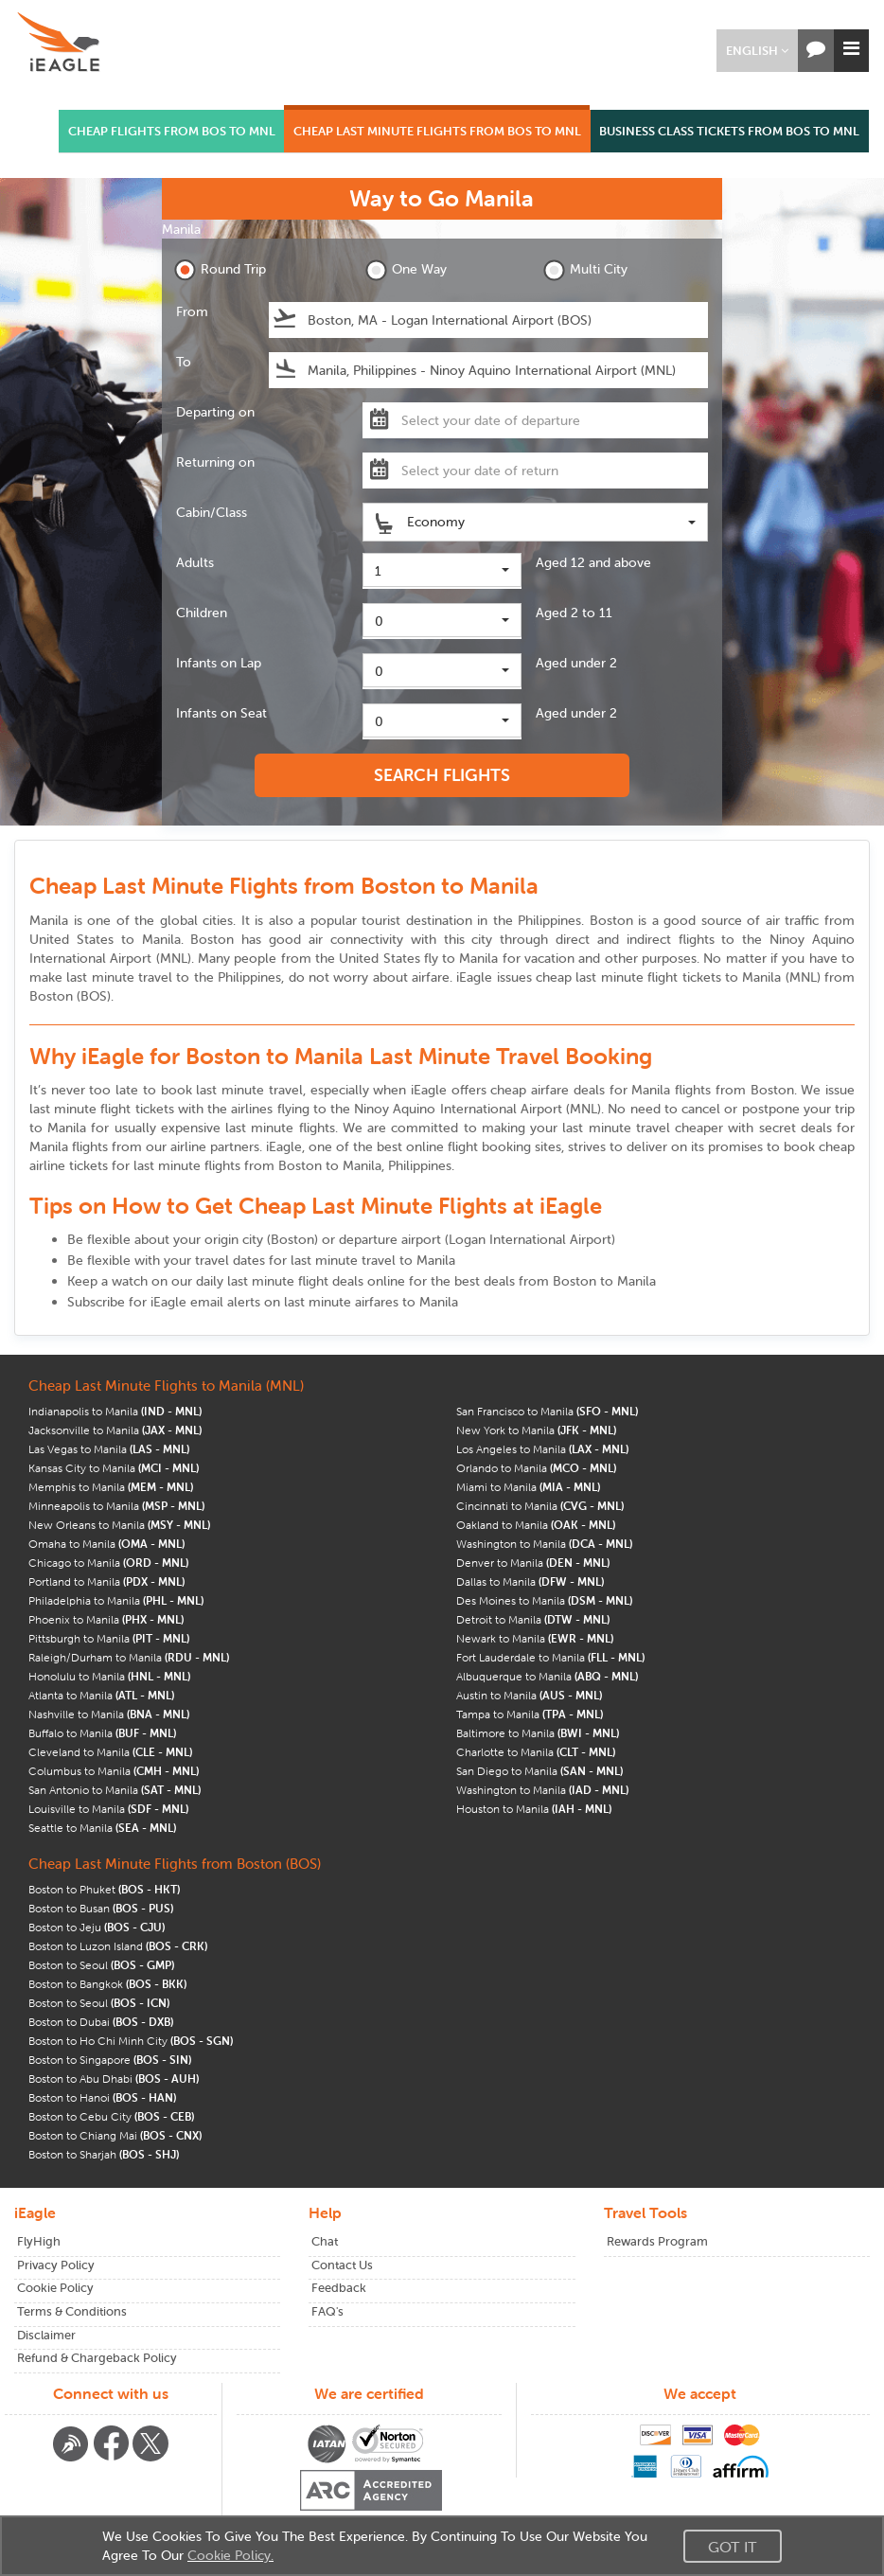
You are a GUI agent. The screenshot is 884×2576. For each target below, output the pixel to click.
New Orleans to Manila (119, 1525)
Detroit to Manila (533, 1619)
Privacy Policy (56, 2265)
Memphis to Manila (110, 1487)
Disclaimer (46, 2335)
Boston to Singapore (109, 2059)
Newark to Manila (534, 1638)
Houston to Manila (533, 1809)
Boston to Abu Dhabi (113, 2078)
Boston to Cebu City (111, 2116)
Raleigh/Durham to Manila (128, 1657)
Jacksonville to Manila (115, 1430)
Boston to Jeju (96, 1927)
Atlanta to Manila (101, 1695)
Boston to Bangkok (107, 1984)
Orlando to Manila (536, 1468)
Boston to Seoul (101, 1965)
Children (201, 612)
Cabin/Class (211, 512)
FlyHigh (39, 2241)
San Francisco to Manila (547, 1411)
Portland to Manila (106, 1581)
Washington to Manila (544, 1544)
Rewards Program (657, 2241)
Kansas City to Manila (113, 1468)
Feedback (338, 2288)
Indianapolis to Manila (115, 1411)
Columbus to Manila (113, 1771)
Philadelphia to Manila (115, 1600)
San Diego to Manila (539, 1771)
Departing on (215, 411)
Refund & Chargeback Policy (97, 2358)
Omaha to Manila (106, 1544)
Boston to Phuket (104, 1889)
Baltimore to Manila (537, 1733)
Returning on (215, 462)
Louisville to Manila (108, 1809)
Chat (324, 2241)
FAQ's (327, 2311)
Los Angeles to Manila (542, 1449)
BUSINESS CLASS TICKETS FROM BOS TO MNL (729, 131)
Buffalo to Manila (102, 1733)
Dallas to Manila (530, 1581)
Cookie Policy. (230, 2555)
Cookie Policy (55, 2288)
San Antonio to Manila (114, 1790)
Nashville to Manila (108, 1714)
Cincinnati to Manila (540, 1506)
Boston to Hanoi (102, 2097)
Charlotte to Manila (535, 1752)
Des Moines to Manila (544, 1600)
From (192, 311)
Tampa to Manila (529, 1714)
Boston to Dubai (100, 2022)
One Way (406, 270)
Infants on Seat (221, 712)
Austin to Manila (529, 1695)
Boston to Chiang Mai (115, 2135)
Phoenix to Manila (106, 1619)
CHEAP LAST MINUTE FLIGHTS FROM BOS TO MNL (437, 131)
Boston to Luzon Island (117, 1946)
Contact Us (342, 2265)
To (183, 361)
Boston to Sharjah (103, 2154)
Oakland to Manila (535, 1525)
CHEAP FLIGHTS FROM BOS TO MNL (171, 131)
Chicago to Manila (108, 1562)
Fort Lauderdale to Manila (550, 1657)
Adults (195, 562)
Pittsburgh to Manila (108, 1638)
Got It (732, 2546)
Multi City (585, 270)
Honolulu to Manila (109, 1676)
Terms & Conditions (72, 2311)
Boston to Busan (100, 1908)
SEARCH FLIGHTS (442, 775)
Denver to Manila (533, 1562)
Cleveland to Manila (110, 1752)
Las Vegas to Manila (108, 1449)
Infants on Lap (218, 662)
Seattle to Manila (102, 1828)
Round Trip (220, 270)
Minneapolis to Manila (116, 1506)
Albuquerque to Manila (547, 1676)
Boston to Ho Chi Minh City (130, 2041)
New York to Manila (536, 1430)
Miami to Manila (528, 1487)
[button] (757, 50)
